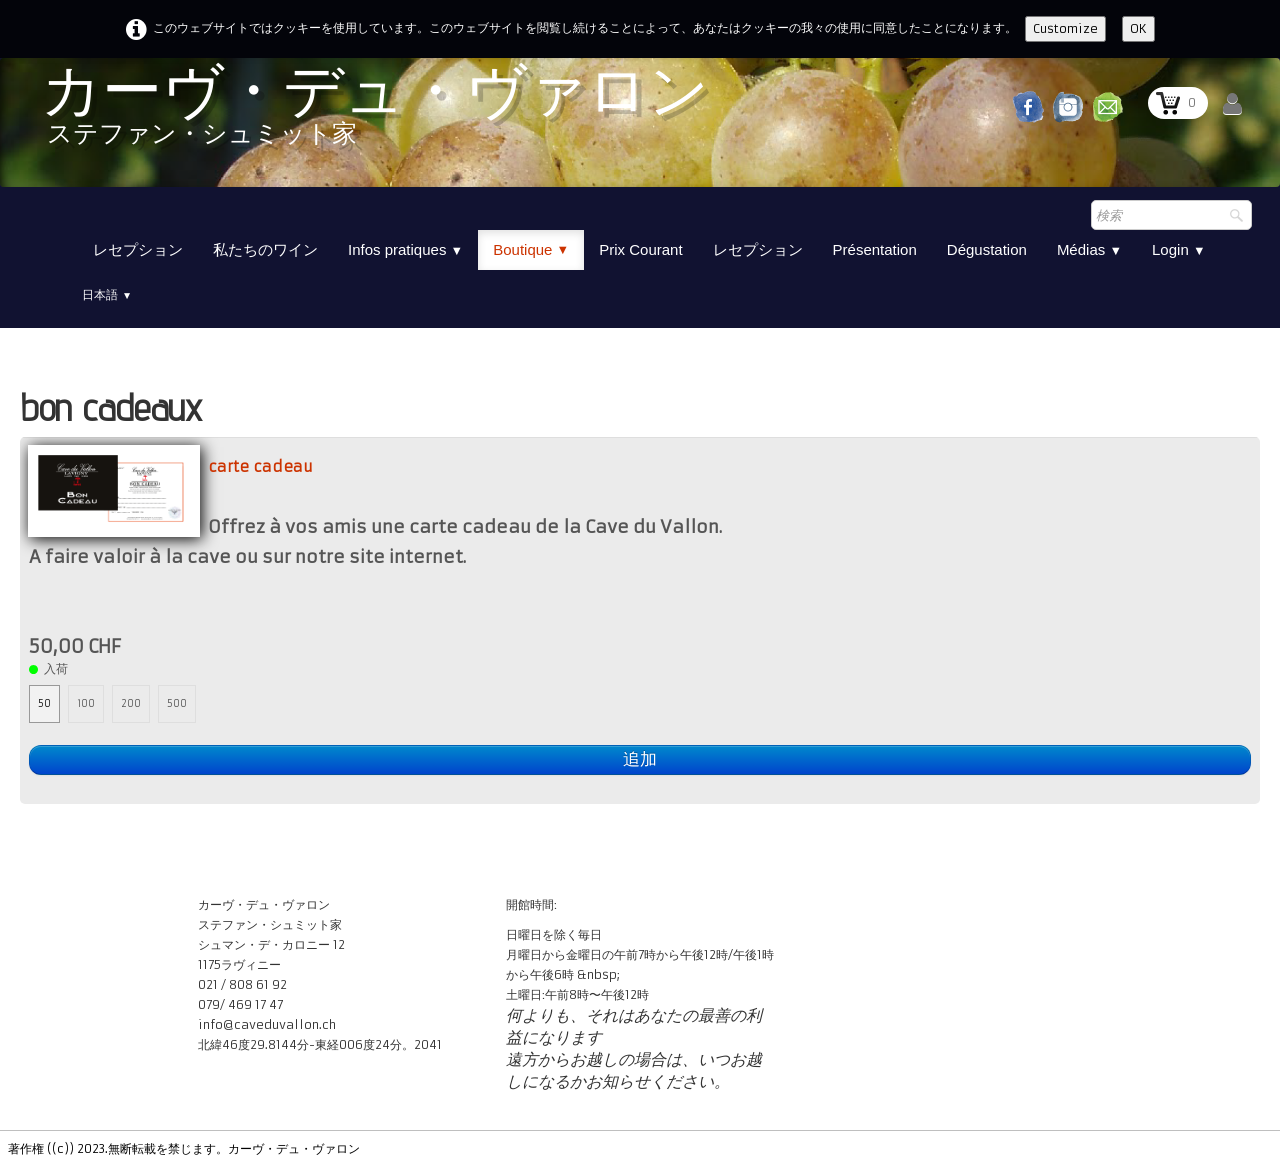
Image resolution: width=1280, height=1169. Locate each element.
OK (1138, 28)
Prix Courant (640, 249)
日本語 (107, 294)
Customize (1065, 28)
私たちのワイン (265, 249)
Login (1179, 249)
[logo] (375, 112)
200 (131, 704)
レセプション (138, 249)
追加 (640, 759)
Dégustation (987, 249)
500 (177, 704)
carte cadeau (260, 467)
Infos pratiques (405, 249)
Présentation (875, 249)
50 (44, 704)
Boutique (531, 250)
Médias (1089, 249)
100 (86, 704)
